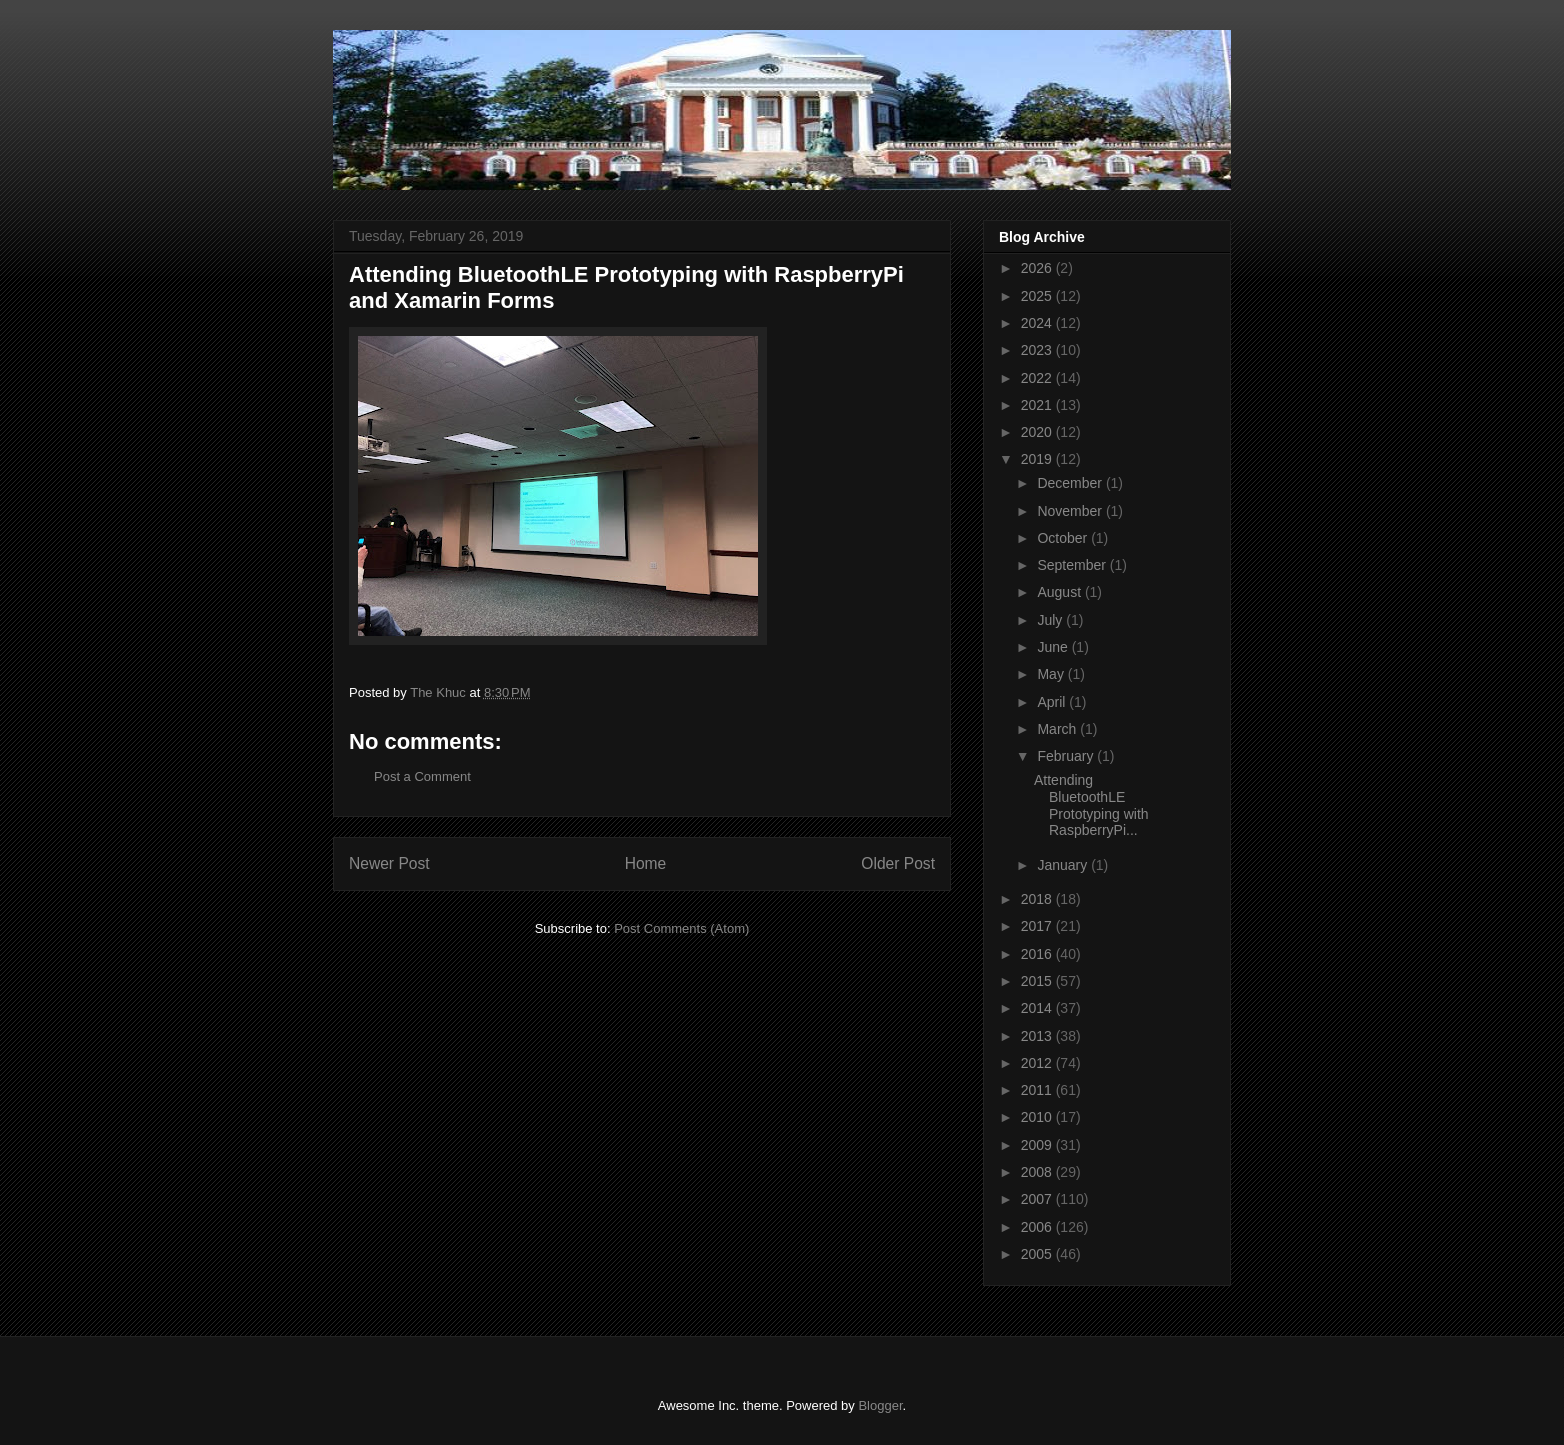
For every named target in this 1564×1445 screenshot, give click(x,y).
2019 (1038, 459)
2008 (1038, 1172)
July (1051, 620)
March (1058, 729)
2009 (1038, 1145)
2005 (1038, 1254)
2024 (1038, 323)
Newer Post (389, 863)
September (1073, 565)
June (1054, 647)
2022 (1038, 378)
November (1071, 511)
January (1064, 865)
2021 (1038, 405)
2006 (1038, 1227)
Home (646, 863)
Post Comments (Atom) (681, 928)
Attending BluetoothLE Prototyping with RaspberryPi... (1091, 805)
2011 (1038, 1090)
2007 (1038, 1199)
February (1067, 756)
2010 (1038, 1117)
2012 (1038, 1063)
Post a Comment (422, 776)
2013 (1038, 1036)
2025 (1038, 296)
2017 (1038, 926)
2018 (1038, 899)
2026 (1038, 268)
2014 (1038, 1008)
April (1053, 702)
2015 (1038, 981)
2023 (1038, 350)
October (1064, 538)
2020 (1038, 432)
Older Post (898, 863)
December (1071, 483)
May (1052, 674)
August (1060, 592)
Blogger (880, 1405)
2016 (1038, 954)
